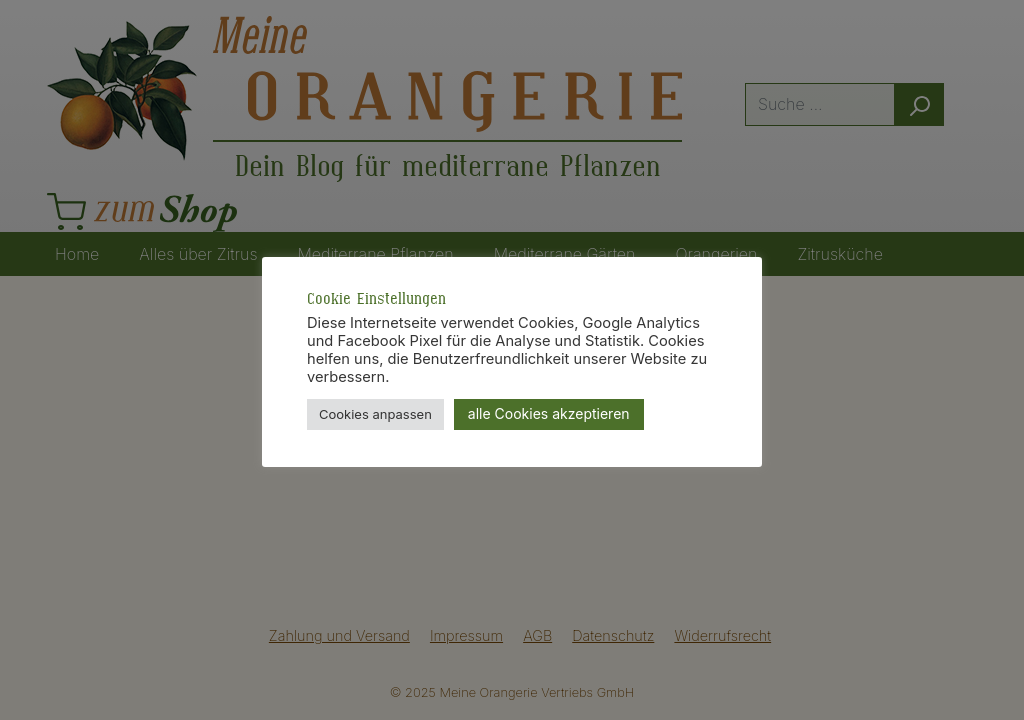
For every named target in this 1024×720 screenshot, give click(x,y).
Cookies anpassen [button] (375, 414)
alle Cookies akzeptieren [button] (549, 413)
